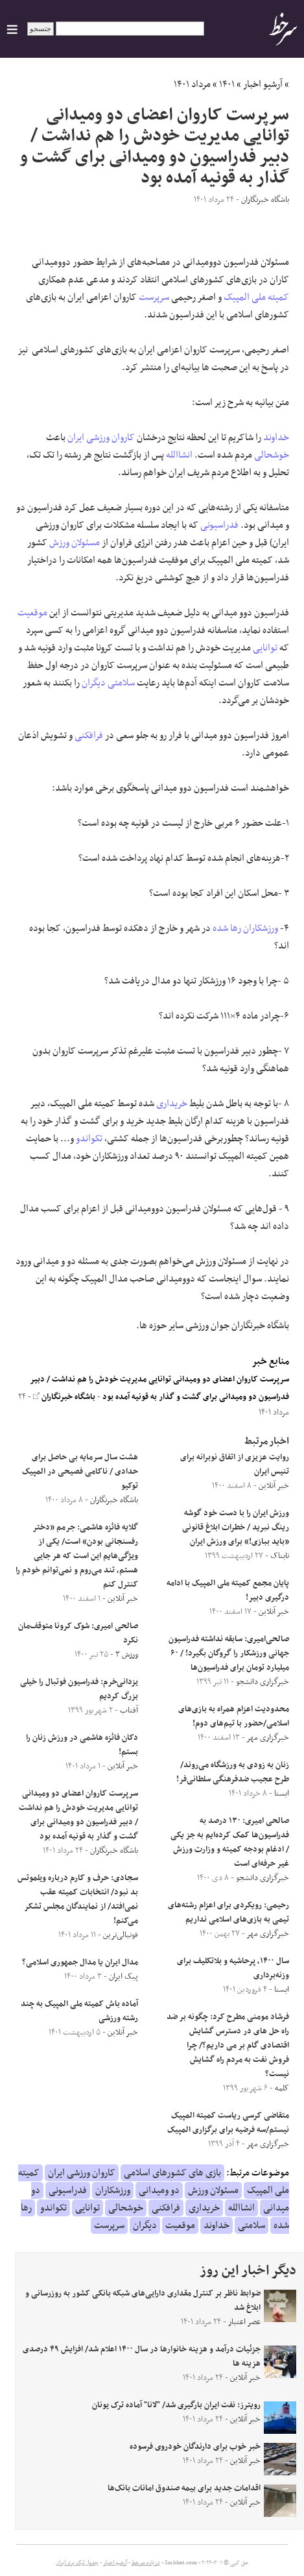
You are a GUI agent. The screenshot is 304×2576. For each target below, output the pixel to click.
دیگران (94, 683)
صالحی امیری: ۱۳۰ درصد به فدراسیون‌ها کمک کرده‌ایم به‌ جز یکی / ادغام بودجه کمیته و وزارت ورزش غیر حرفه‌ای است (229, 1842)
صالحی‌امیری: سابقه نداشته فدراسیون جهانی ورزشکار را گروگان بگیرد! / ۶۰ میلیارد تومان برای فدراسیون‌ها (229, 1653)
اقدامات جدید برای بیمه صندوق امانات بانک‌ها (184, 2488)
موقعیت (32, 612)
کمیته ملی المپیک (256, 297)
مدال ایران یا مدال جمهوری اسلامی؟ (80, 1962)
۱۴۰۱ (227, 84)
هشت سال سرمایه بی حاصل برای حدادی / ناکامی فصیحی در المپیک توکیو (80, 1471)
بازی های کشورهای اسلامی (172, 2172)
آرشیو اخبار (263, 84)
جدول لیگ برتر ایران (77, 2563)
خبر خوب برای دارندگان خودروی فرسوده (195, 2447)
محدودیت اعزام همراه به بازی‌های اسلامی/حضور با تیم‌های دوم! (233, 1716)
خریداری (171, 1103)
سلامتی (121, 683)
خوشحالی (271, 455)
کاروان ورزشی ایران (101, 437)
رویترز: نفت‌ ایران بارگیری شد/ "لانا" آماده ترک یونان (176, 2405)
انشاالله (179, 455)
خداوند (276, 437)
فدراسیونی (219, 525)
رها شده (227, 928)
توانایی (265, 647)
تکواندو (89, 1138)
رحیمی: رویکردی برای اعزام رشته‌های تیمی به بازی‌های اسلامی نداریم (228, 1912)
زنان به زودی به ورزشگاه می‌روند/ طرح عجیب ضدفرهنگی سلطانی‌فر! (232, 1772)
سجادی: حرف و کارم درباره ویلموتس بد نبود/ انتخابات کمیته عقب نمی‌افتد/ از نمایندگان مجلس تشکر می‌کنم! (78, 1899)
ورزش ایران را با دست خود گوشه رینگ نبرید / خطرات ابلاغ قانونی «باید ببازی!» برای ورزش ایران (235, 1527)
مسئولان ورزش (74, 542)
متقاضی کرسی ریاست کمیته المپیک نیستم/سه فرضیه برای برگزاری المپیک (228, 2123)
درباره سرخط (146, 2563)
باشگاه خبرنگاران (64, 1397)
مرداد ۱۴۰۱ (192, 84)
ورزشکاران (260, 928)
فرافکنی (89, 735)
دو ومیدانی (159, 2190)
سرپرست (154, 297)
